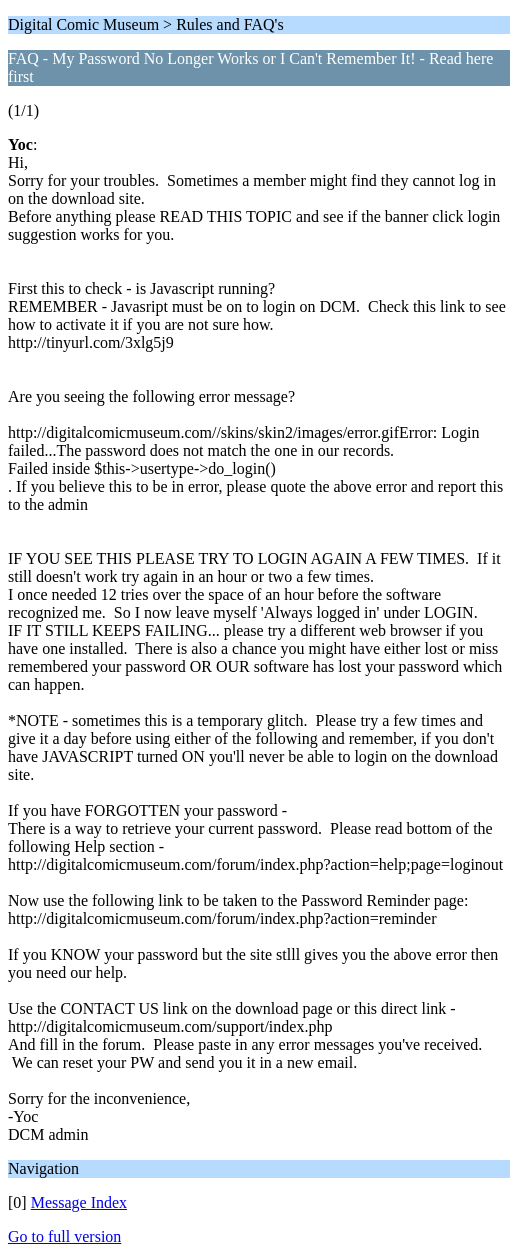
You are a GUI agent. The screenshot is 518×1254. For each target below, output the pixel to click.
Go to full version (64, 1236)
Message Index (79, 1202)
